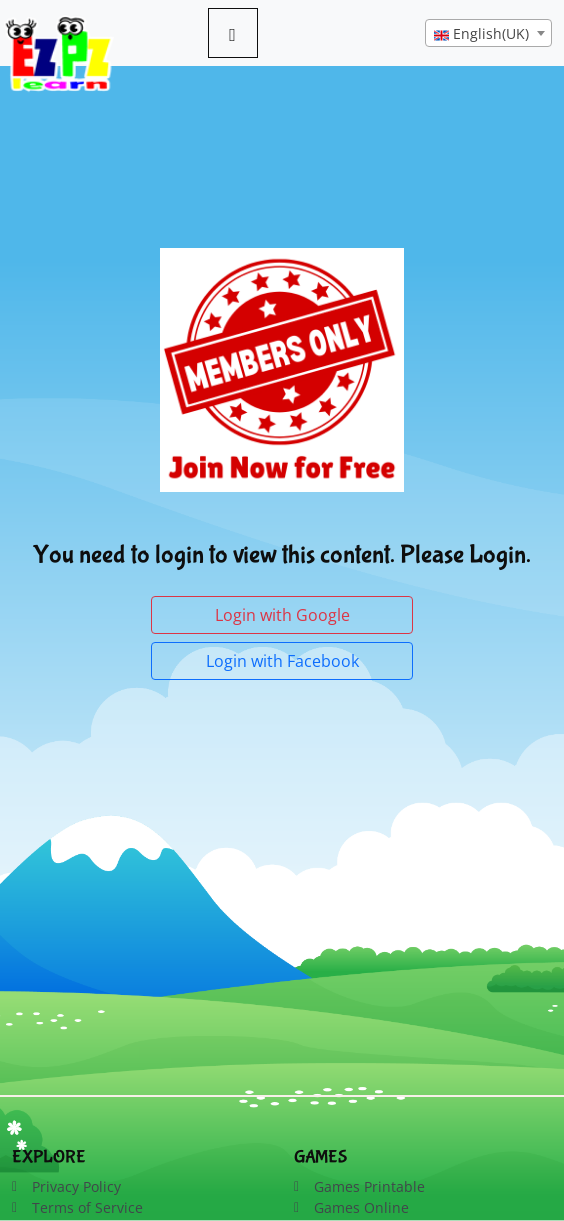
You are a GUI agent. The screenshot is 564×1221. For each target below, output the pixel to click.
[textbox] (488, 34)
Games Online (361, 1207)
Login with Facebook (282, 661)
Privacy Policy (76, 1186)
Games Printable (369, 1186)
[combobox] (488, 33)
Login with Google (282, 615)
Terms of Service (87, 1207)
